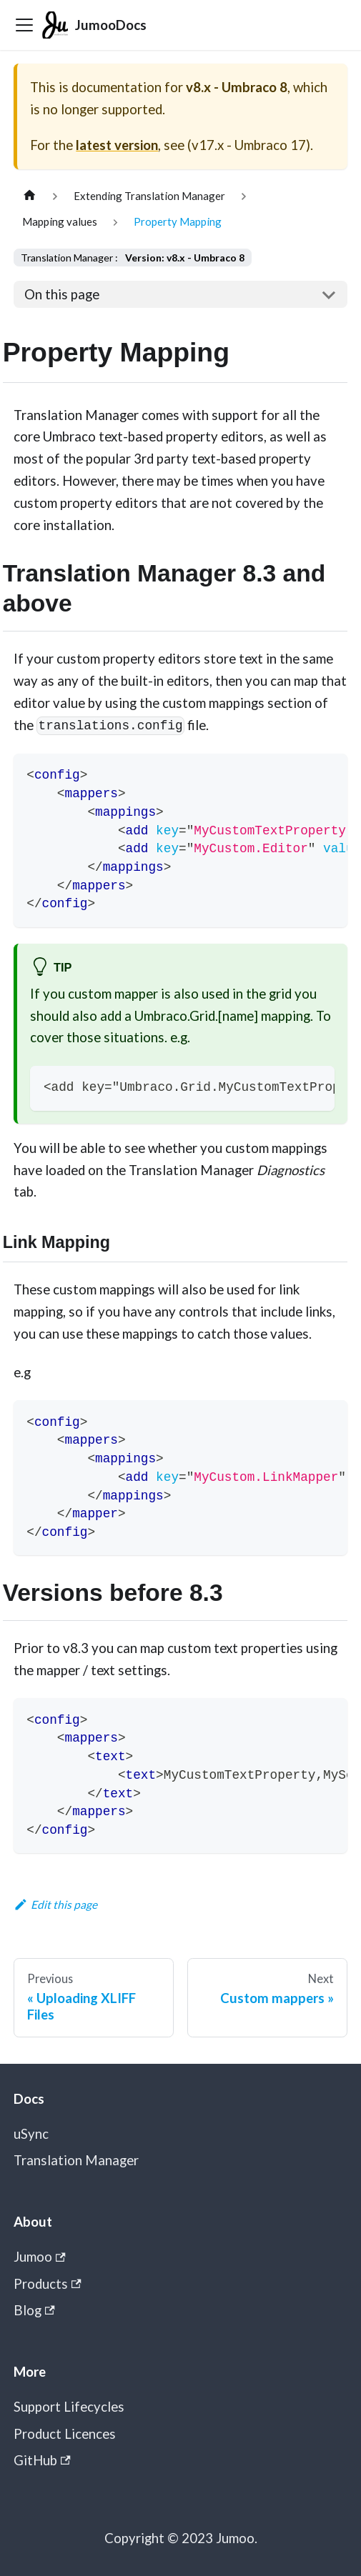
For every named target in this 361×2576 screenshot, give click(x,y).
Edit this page (56, 1904)
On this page (61, 294)
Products (47, 2284)
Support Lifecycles (69, 2407)
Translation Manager (76, 2160)
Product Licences (65, 2434)
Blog (34, 2310)
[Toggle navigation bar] (24, 25)
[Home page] (29, 196)
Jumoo (40, 2257)
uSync (31, 2134)
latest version (117, 145)
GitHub (42, 2460)
